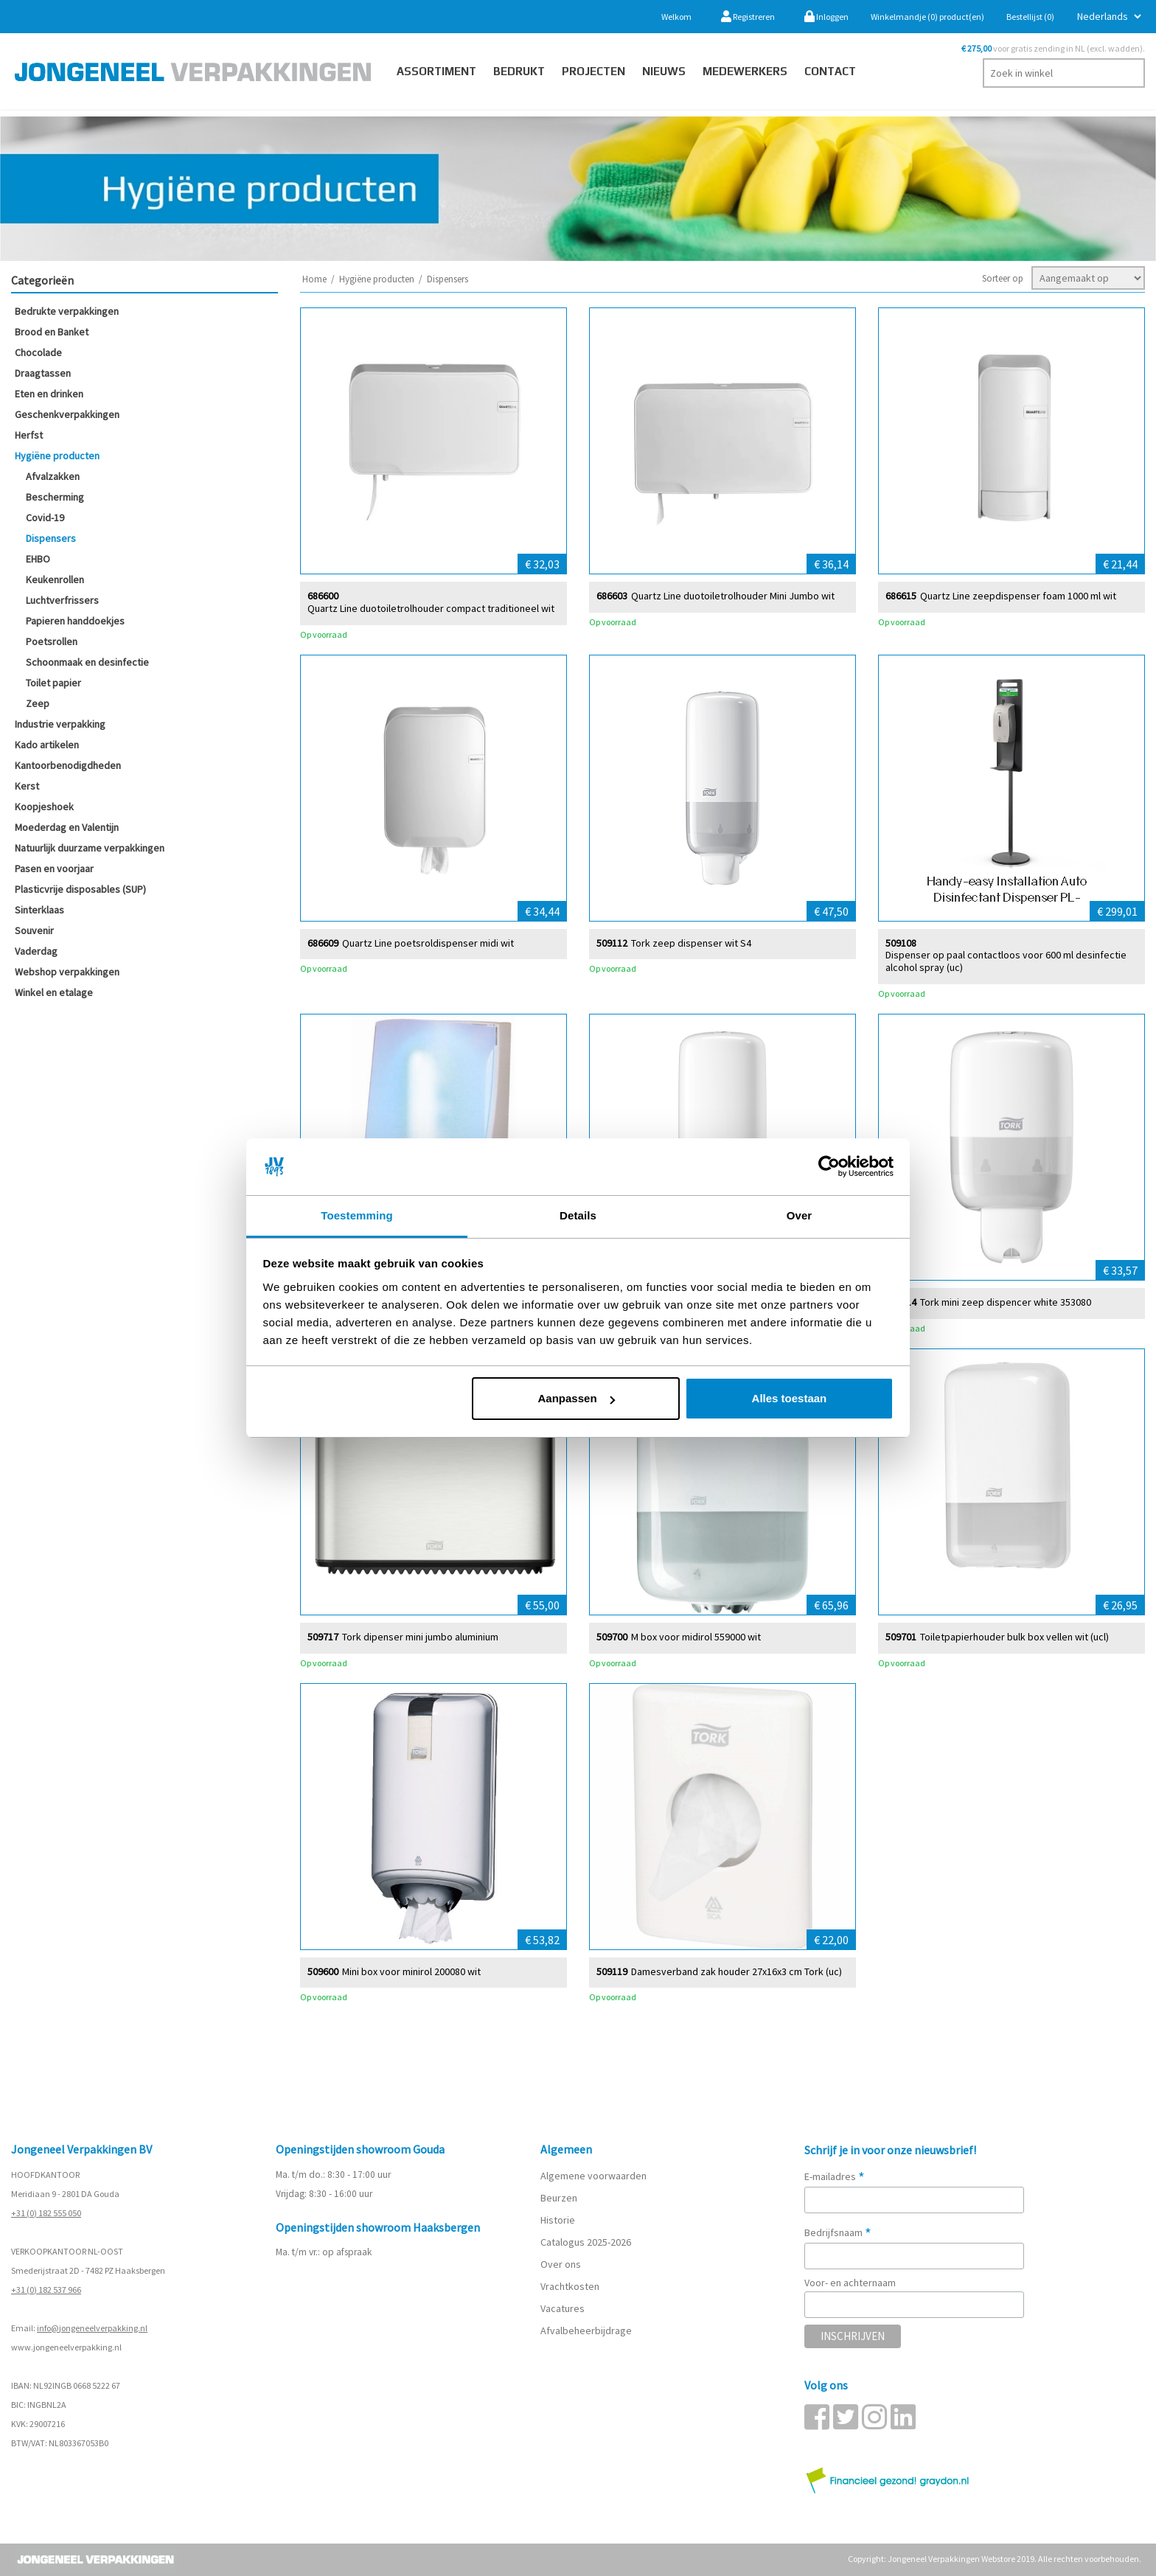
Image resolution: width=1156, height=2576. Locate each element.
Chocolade (38, 352)
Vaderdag (36, 951)
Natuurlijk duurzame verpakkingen (89, 847)
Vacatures (563, 2308)
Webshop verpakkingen (67, 971)
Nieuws (664, 71)
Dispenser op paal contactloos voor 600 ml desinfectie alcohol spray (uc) (1006, 960)
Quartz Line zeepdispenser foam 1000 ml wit (1018, 595)
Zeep (37, 703)
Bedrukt (519, 71)
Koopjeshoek (44, 806)
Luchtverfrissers (62, 600)
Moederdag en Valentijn (67, 827)
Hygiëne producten (57, 455)
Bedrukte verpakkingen (67, 311)
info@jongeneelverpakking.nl (92, 2327)
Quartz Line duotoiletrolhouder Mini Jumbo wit (733, 595)
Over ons (560, 2264)
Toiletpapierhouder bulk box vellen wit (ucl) (1014, 1636)
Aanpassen (576, 1398)
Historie (557, 2220)
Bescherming (55, 497)
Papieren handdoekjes (75, 620)
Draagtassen (43, 373)
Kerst (27, 786)
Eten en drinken (49, 393)
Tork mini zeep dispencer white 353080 (1005, 1301)
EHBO (38, 558)
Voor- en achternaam (850, 2282)
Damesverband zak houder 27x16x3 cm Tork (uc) (736, 1971)
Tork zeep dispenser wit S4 (691, 942)
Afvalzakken (53, 476)
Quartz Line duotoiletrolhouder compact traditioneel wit (430, 608)
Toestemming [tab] (357, 1215)
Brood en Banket (51, 331)
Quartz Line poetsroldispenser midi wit (428, 942)
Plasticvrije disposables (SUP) (80, 889)
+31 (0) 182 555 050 (46, 2212)
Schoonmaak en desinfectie (87, 662)
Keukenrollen (55, 579)
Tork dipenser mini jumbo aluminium (420, 1636)
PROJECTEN (593, 71)
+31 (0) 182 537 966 (46, 2289)
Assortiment (436, 71)
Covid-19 (45, 517)
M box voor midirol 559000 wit (696, 1636)
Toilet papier (53, 682)
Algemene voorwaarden (593, 2175)
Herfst (29, 435)
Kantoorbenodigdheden (68, 765)
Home (314, 279)
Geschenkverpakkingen (67, 414)
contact (830, 71)
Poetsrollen (51, 641)
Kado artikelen (47, 744)
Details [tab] (578, 1215)
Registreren (748, 16)
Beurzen (558, 2197)
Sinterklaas (39, 909)
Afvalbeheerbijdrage (587, 2330)
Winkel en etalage (54, 992)
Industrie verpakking (60, 724)
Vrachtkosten (569, 2286)
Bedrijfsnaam (837, 2232)
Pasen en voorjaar (54, 868)
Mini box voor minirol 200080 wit (411, 1971)
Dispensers (51, 538)
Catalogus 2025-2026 (585, 2242)
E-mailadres (834, 2176)
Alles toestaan (789, 1398)
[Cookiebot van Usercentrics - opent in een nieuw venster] (829, 1167)
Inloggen (826, 16)
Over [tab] (799, 1215)
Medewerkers (745, 71)
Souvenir (34, 930)
